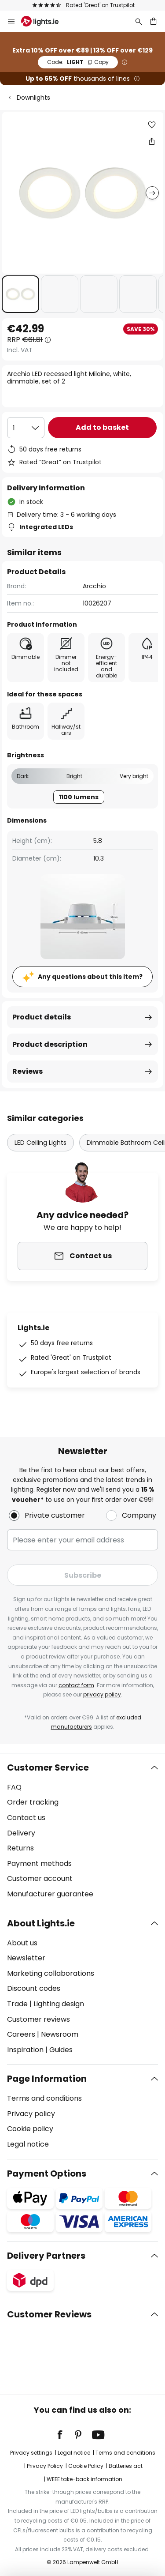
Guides (61, 2050)
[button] (20, 294)
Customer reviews (38, 2019)
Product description (50, 1044)
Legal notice (28, 2144)
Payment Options (46, 2173)
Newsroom (59, 2034)
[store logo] (45, 21)
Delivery (21, 1833)
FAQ (14, 1787)
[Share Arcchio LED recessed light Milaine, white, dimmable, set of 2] (151, 141)
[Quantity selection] (25, 427)
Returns (20, 1848)
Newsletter (26, 1958)
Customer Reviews (49, 2314)
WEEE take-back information (84, 2479)
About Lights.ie (41, 1923)
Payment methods (39, 1863)
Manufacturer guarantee (50, 1894)
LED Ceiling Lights (40, 1142)
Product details (41, 1017)
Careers (21, 2034)
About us (22, 1943)
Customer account (40, 1878)
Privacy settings (31, 2452)
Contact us (26, 1818)
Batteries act (126, 2466)
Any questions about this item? (90, 976)
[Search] (139, 21)
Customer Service (48, 1767)
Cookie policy (30, 2129)
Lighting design (58, 2004)
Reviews (27, 1071)
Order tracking (33, 1802)
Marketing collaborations (50, 1973)
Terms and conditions (44, 2098)
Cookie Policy (85, 2466)
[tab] (82, 1831)
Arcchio (94, 586)
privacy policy (102, 1694)
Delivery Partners (46, 2255)
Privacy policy (31, 2114)
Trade (17, 2004)
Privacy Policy (45, 2466)
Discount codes (33, 1988)
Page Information (47, 2078)
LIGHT (78, 62)
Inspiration (25, 2050)
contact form (76, 1685)
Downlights (33, 97)
